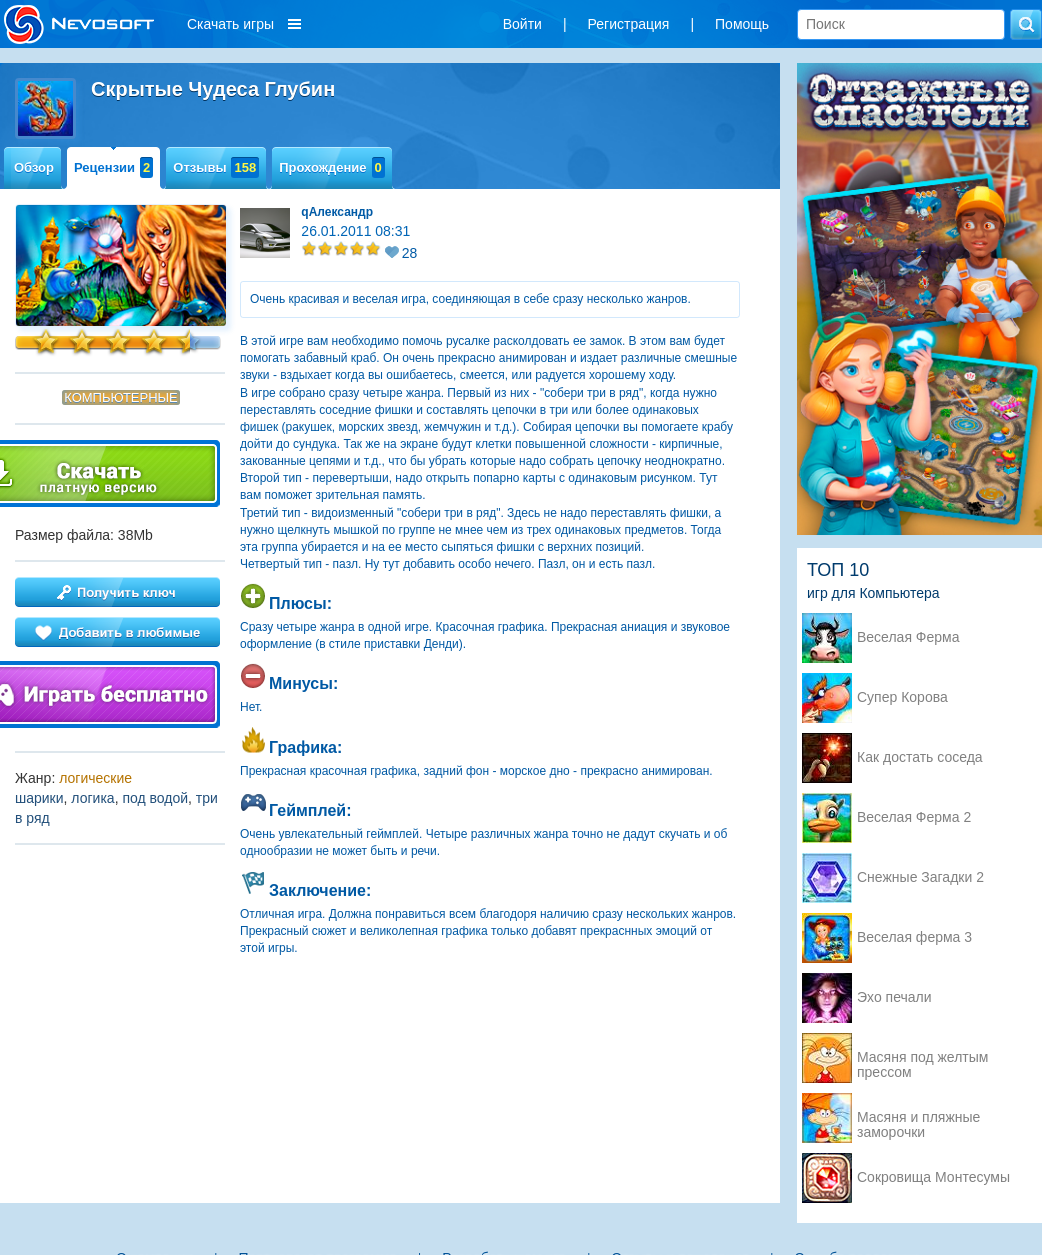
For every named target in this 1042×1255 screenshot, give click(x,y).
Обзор (34, 167)
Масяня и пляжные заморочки (918, 1119)
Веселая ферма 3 (914, 937)
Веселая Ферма (908, 637)
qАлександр (337, 212)
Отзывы (216, 167)
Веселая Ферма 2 (914, 817)
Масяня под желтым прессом (922, 1059)
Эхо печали (894, 997)
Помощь (742, 24)
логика (92, 798)
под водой (155, 798)
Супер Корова (902, 697)
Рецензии (113, 167)
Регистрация (629, 24)
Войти (522, 24)
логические (95, 778)
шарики (39, 798)
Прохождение (332, 167)
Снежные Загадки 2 (920, 877)
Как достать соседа (920, 757)
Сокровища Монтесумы (933, 1177)
